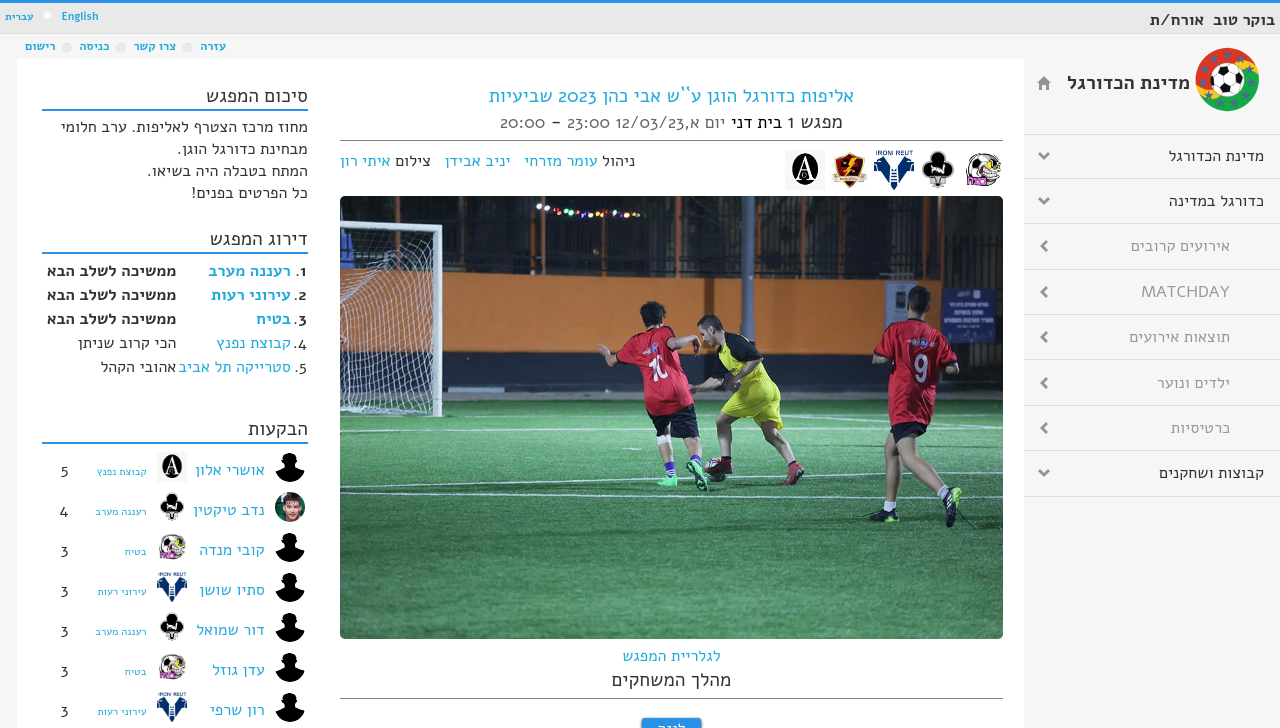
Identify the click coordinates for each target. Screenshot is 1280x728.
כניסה (94, 46)
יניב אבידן (477, 161)
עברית (19, 16)
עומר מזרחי (560, 161)
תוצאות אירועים (1179, 337)
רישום (40, 46)
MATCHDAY (1185, 292)
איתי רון (365, 161)
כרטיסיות (1200, 428)
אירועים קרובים (1180, 246)
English (79, 16)
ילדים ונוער (1193, 383)
